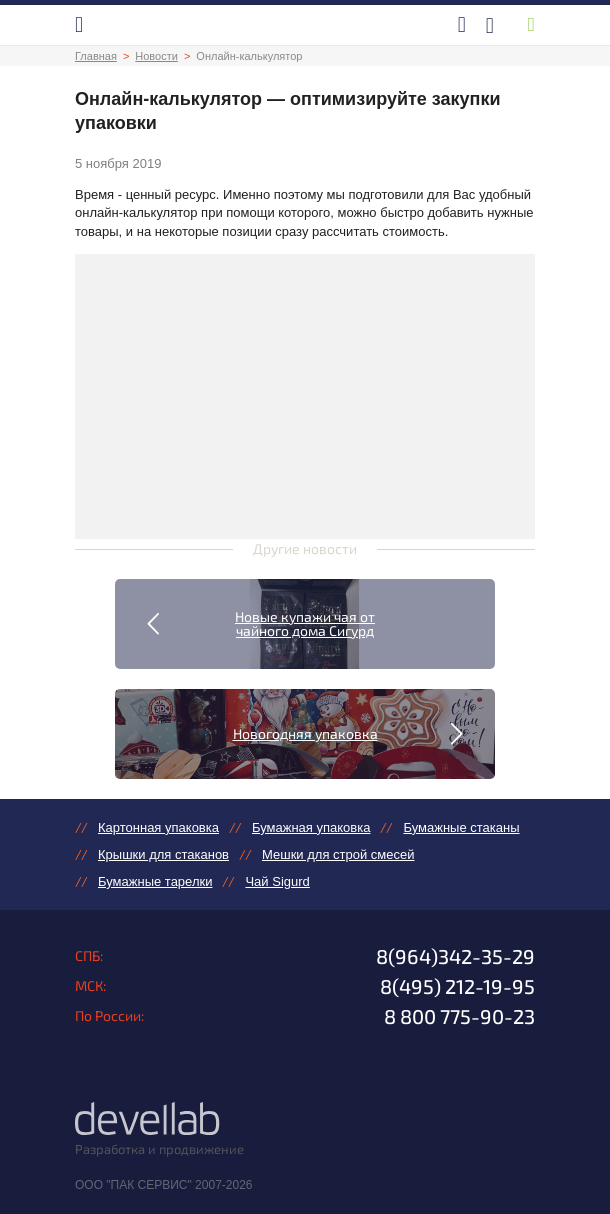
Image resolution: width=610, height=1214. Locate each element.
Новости (156, 56)
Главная (96, 56)
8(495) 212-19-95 (457, 986)
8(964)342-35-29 (455, 956)
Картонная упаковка (158, 827)
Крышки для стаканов (163, 854)
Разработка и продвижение (159, 1149)
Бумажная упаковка (311, 827)
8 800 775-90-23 (459, 1016)
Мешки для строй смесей (338, 854)
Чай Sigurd (277, 881)
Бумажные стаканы (461, 827)
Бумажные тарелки (155, 881)
